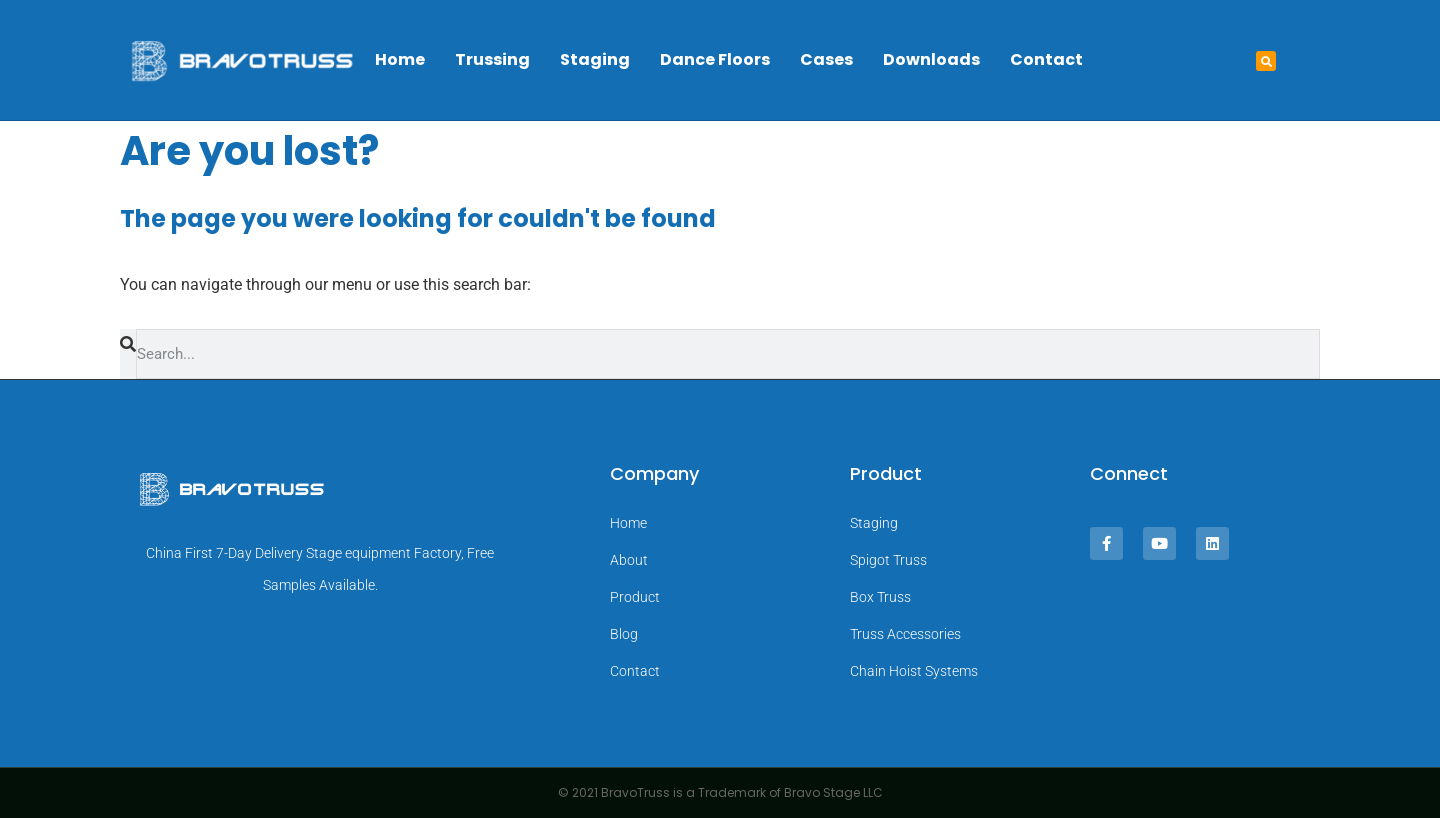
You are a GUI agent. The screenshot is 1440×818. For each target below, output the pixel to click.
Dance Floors (715, 59)
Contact (1046, 59)
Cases (826, 59)
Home (400, 59)
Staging (595, 59)
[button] (1266, 61)
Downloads (931, 59)
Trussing (492, 59)
